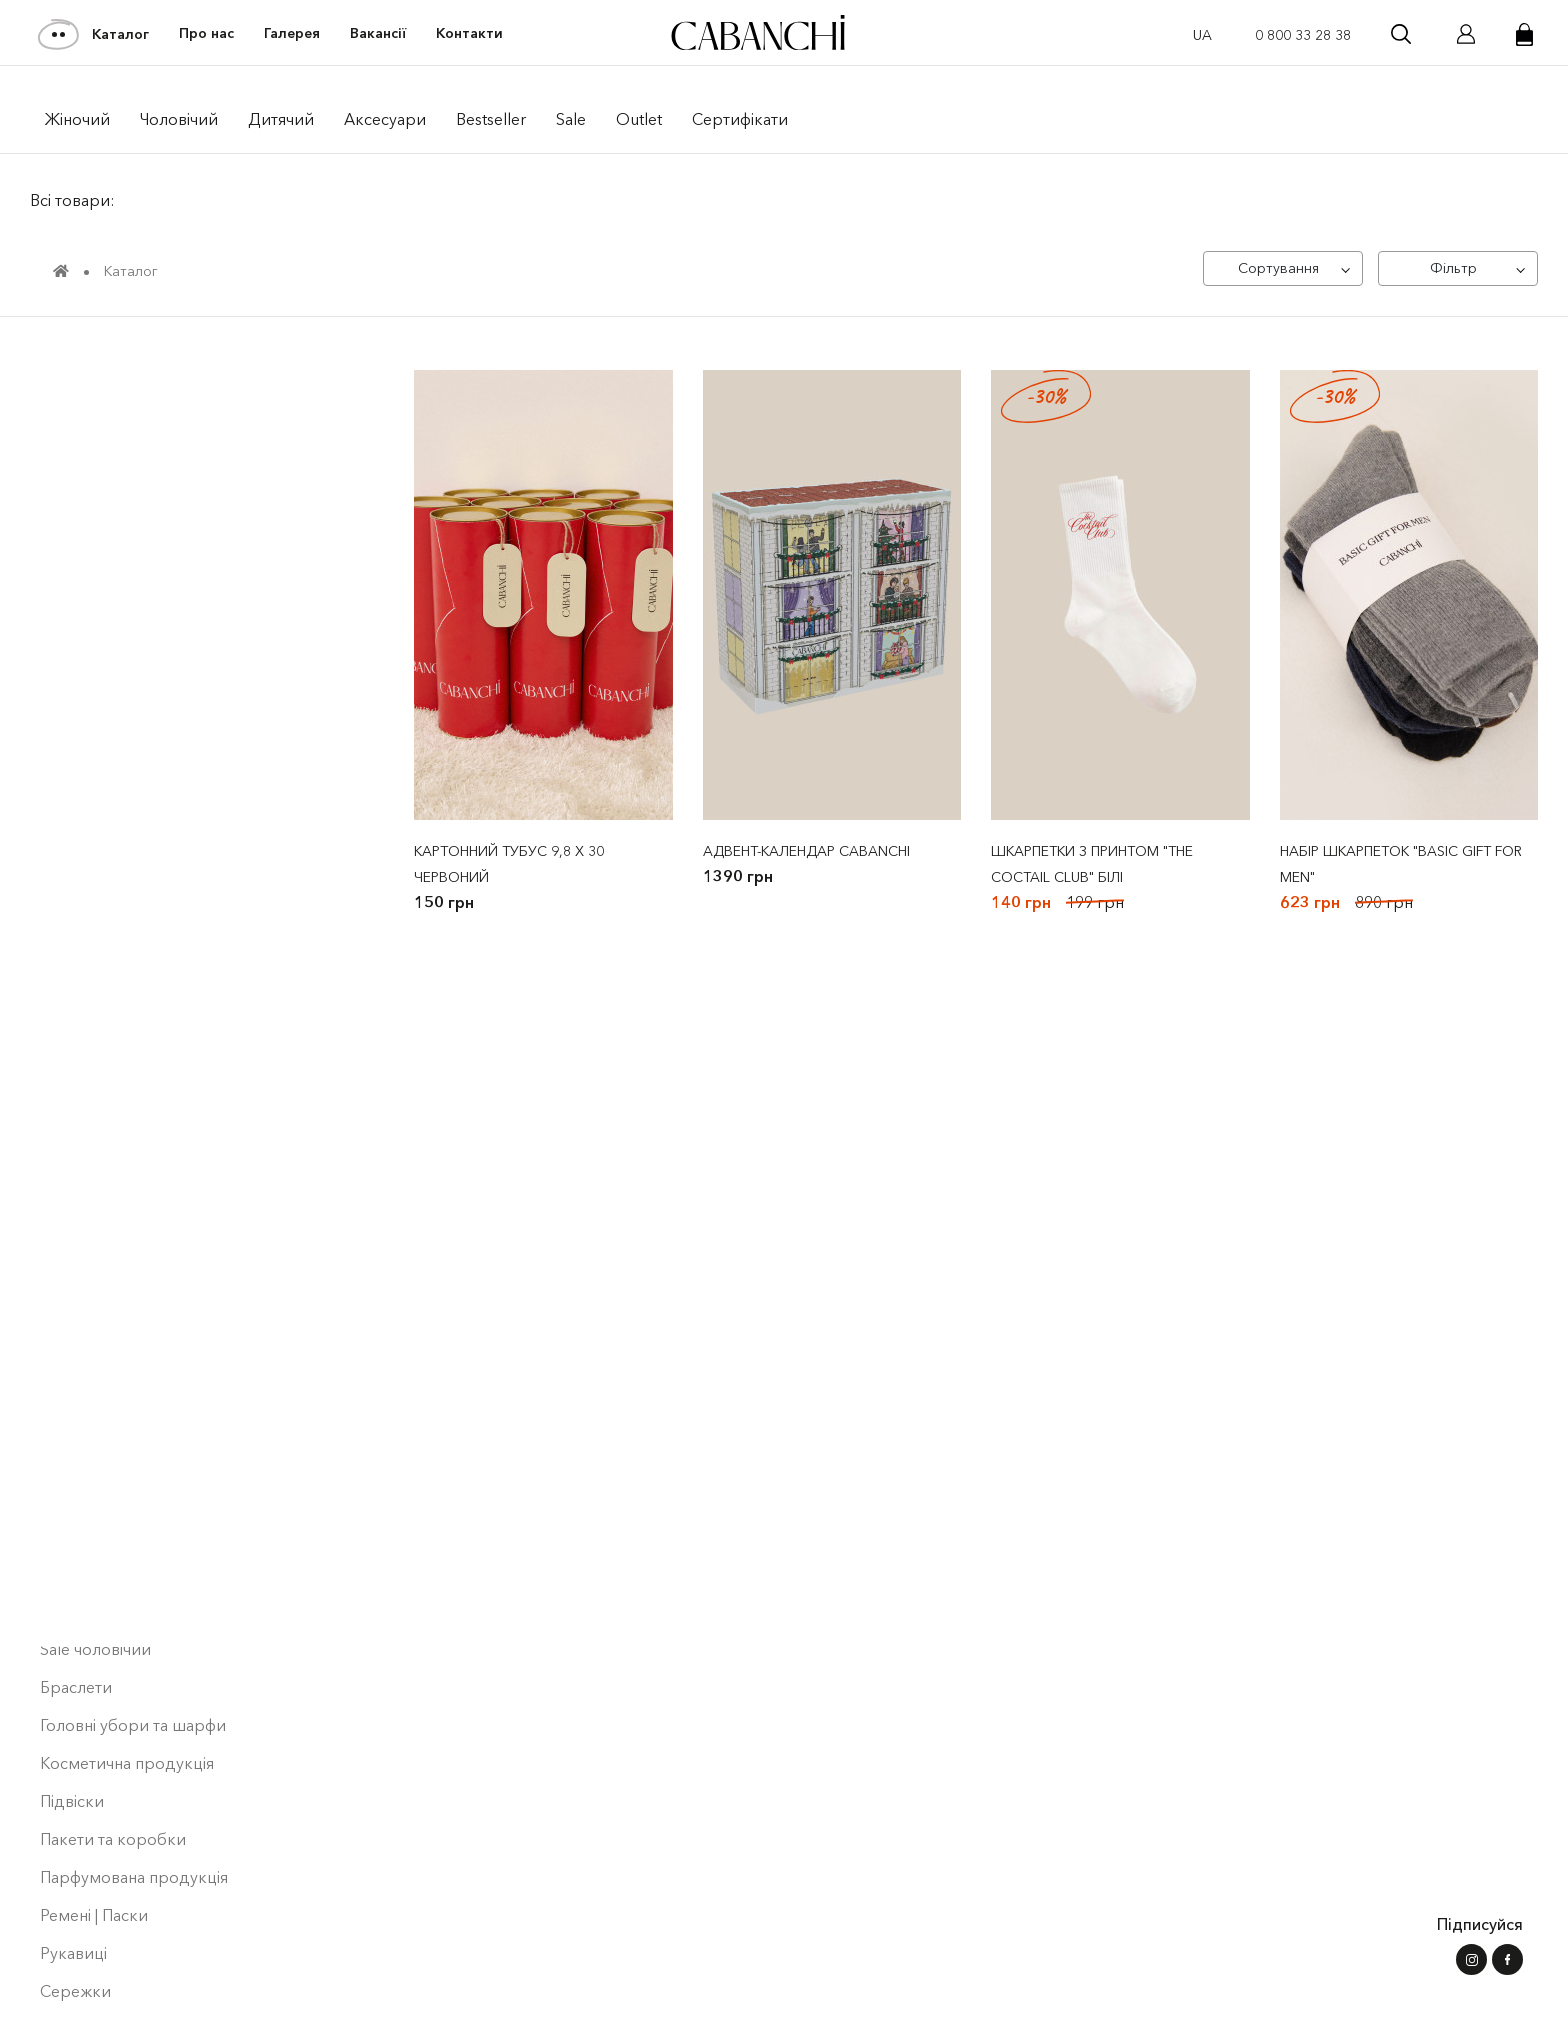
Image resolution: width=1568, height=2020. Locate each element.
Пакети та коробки (113, 1766)
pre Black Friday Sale (115, 398)
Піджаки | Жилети (107, 1044)
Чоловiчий (179, 119)
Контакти (469, 33)
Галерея (292, 33)
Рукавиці (73, 1880)
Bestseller (491, 119)
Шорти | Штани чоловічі (136, 1424)
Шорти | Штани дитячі (130, 1462)
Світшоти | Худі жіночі (128, 930)
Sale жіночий (88, 1006)
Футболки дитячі (103, 1348)
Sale (571, 119)
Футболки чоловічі (117, 1310)
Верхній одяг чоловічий (137, 740)
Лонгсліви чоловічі (110, 1158)
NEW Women (89, 474)
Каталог (94, 34)
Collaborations (100, 626)
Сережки (75, 1918)
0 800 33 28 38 (1303, 35)
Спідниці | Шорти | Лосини (147, 1500)
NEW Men (77, 436)
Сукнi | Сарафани (103, 1082)
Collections (87, 588)
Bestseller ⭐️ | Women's (127, 512)
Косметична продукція (127, 1690)
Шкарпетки (84, 1994)
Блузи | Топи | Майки (117, 1386)
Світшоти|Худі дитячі (125, 1272)
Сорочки (74, 1120)
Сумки (65, 1956)
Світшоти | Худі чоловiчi (136, 1234)
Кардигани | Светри (116, 854)
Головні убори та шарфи (133, 1652)
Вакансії (378, 33)
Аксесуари (385, 119)
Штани (72, 778)
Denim (71, 816)
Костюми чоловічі (114, 968)
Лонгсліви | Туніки (108, 1196)
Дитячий (281, 119)
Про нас (206, 33)
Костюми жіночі (106, 892)
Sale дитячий (89, 1538)
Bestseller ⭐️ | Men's (114, 550)
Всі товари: (72, 200)
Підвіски (72, 1728)
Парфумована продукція (134, 1804)
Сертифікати (740, 119)
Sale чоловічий (95, 1576)
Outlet (639, 119)
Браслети (76, 1614)
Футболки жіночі (109, 664)
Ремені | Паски (94, 1842)
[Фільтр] (1458, 268)
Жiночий (77, 119)
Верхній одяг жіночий (130, 702)
